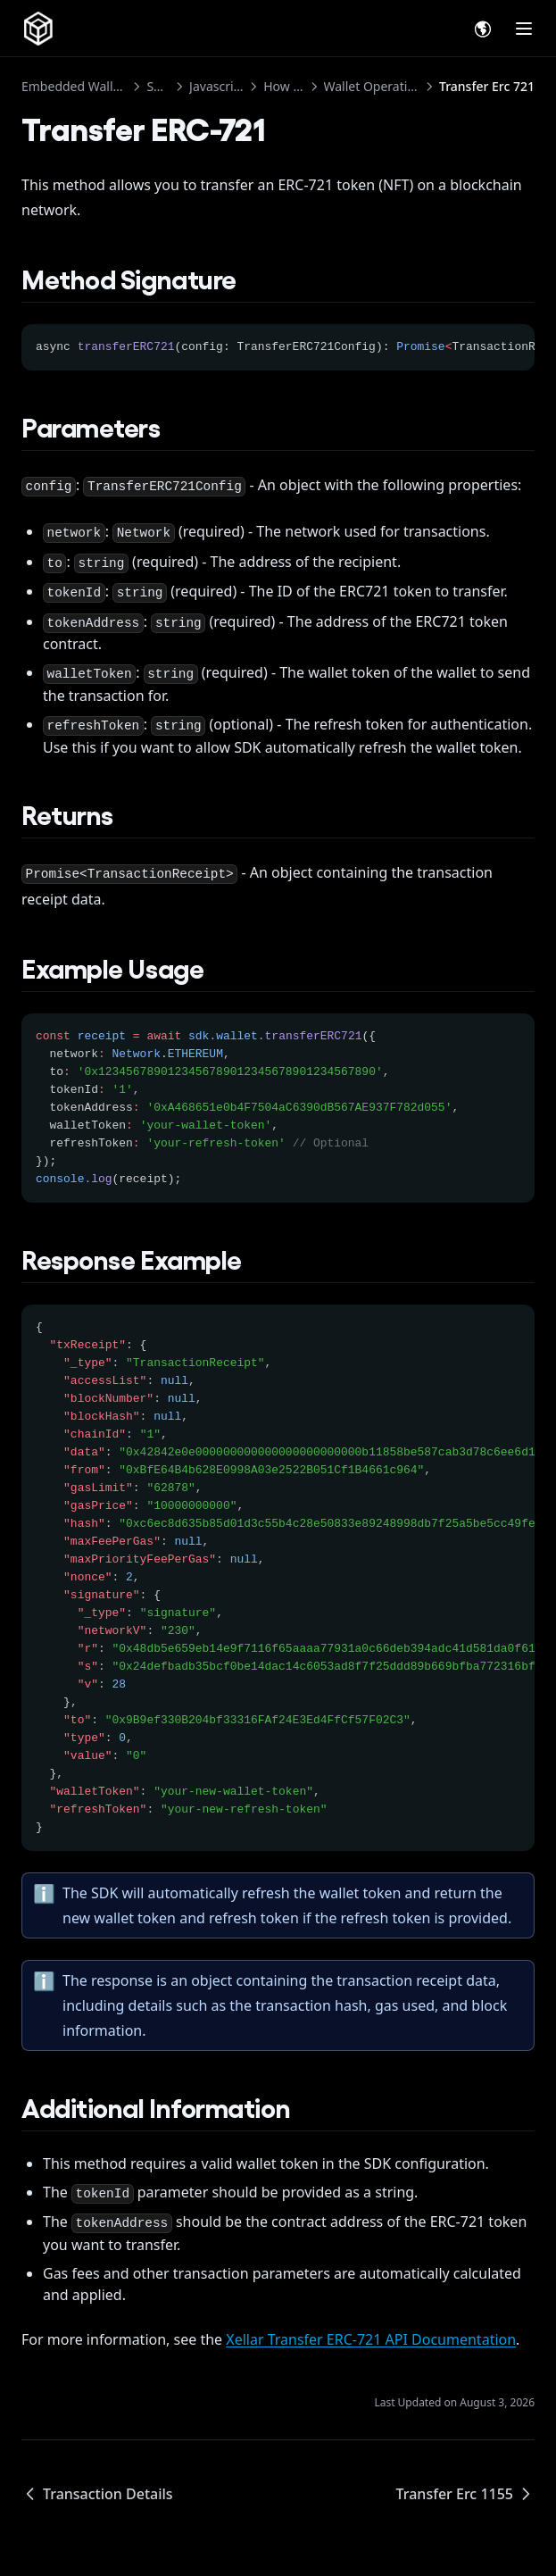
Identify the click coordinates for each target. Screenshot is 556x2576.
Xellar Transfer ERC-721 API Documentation (371, 2339)
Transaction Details (97, 2494)
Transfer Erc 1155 (465, 2494)
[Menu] (524, 28)
